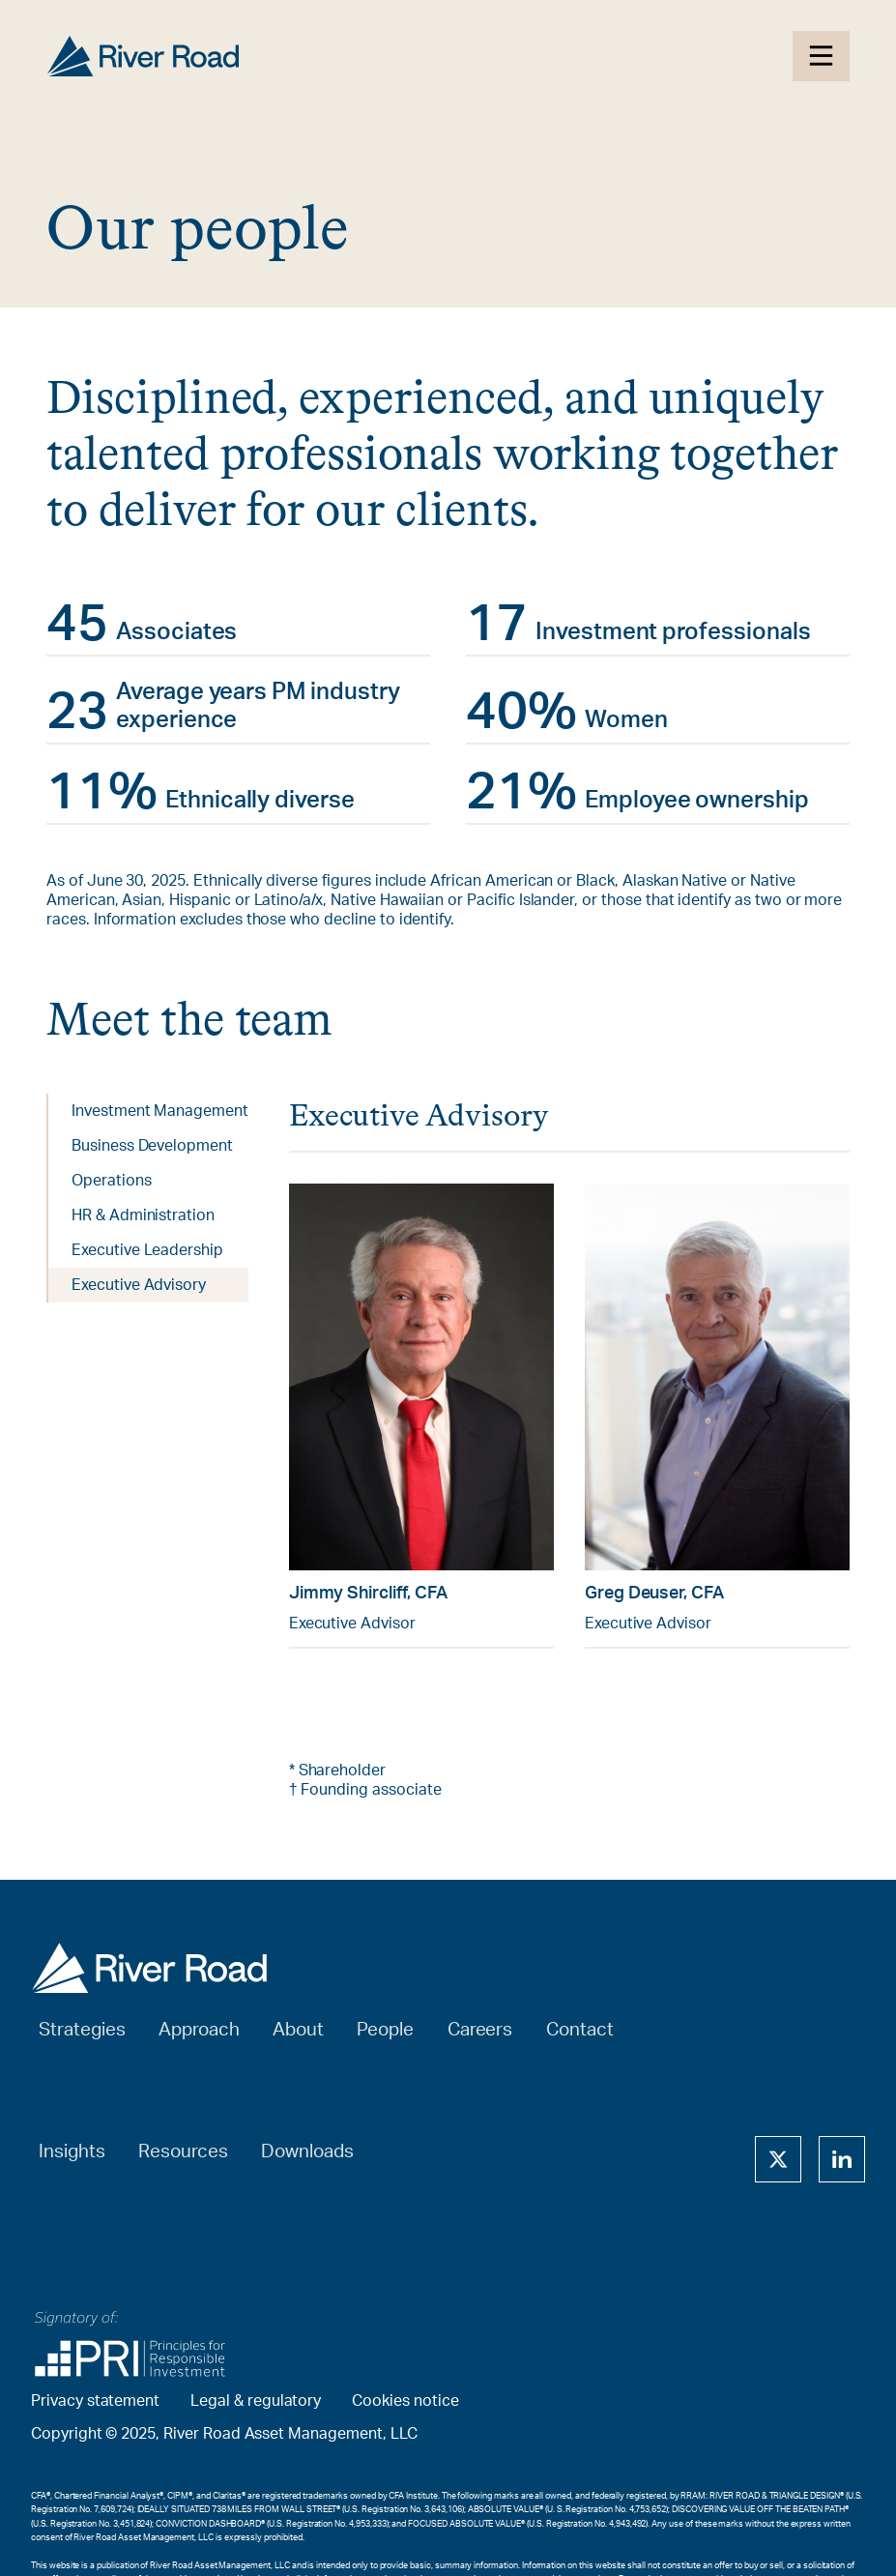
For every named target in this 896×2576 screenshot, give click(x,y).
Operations (112, 1180)
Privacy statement (95, 2401)
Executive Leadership (147, 1250)
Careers (480, 2030)
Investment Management (160, 1111)
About (298, 2030)
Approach (199, 2030)
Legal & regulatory (255, 2401)
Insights (72, 2152)
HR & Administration (143, 1215)
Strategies (82, 2030)
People (385, 2030)
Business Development (152, 1146)
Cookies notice (405, 2401)
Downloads (307, 2152)
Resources (183, 2152)
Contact (580, 2030)
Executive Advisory (139, 1285)
